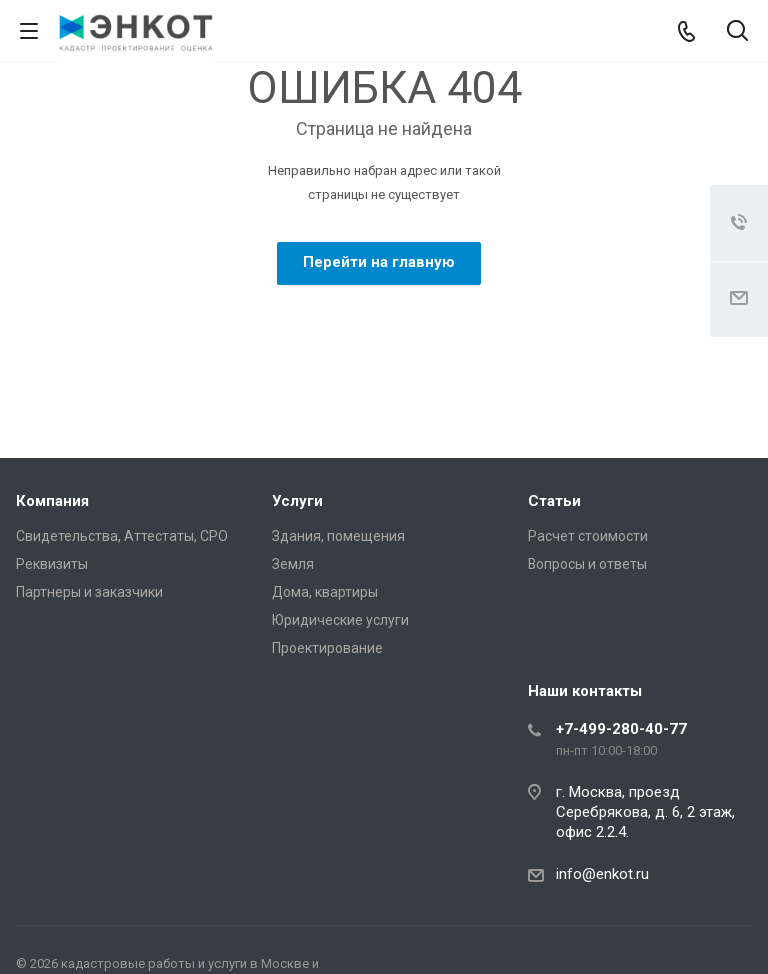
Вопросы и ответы (587, 564)
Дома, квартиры (325, 592)
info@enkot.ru (602, 874)
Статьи (554, 501)
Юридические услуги (340, 620)
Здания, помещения (338, 536)
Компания (52, 501)
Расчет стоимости (588, 536)
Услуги (297, 501)
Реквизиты (52, 564)
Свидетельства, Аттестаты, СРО (122, 536)
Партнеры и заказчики (89, 592)
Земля (293, 564)
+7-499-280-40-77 (621, 729)
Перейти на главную (379, 262)
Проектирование (327, 648)
